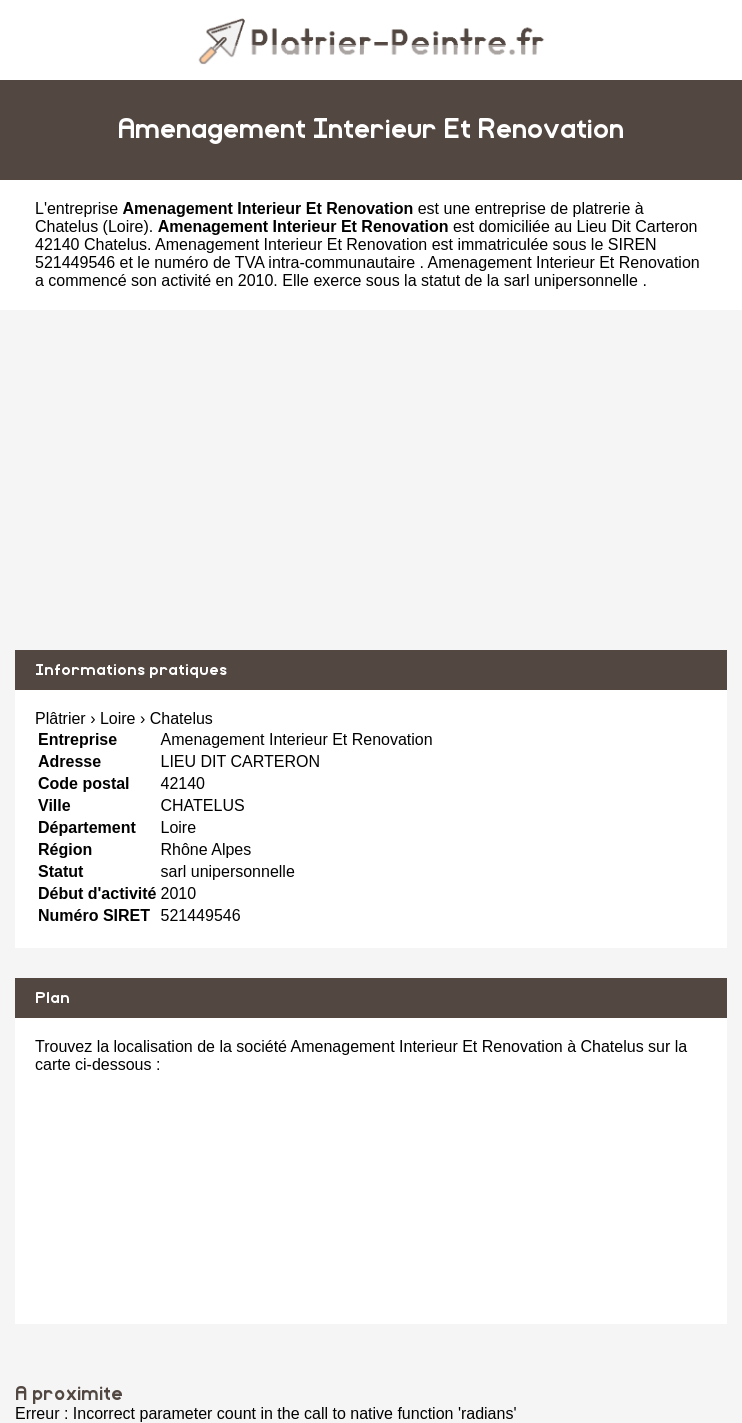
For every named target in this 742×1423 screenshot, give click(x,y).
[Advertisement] (371, 480)
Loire (126, 226)
